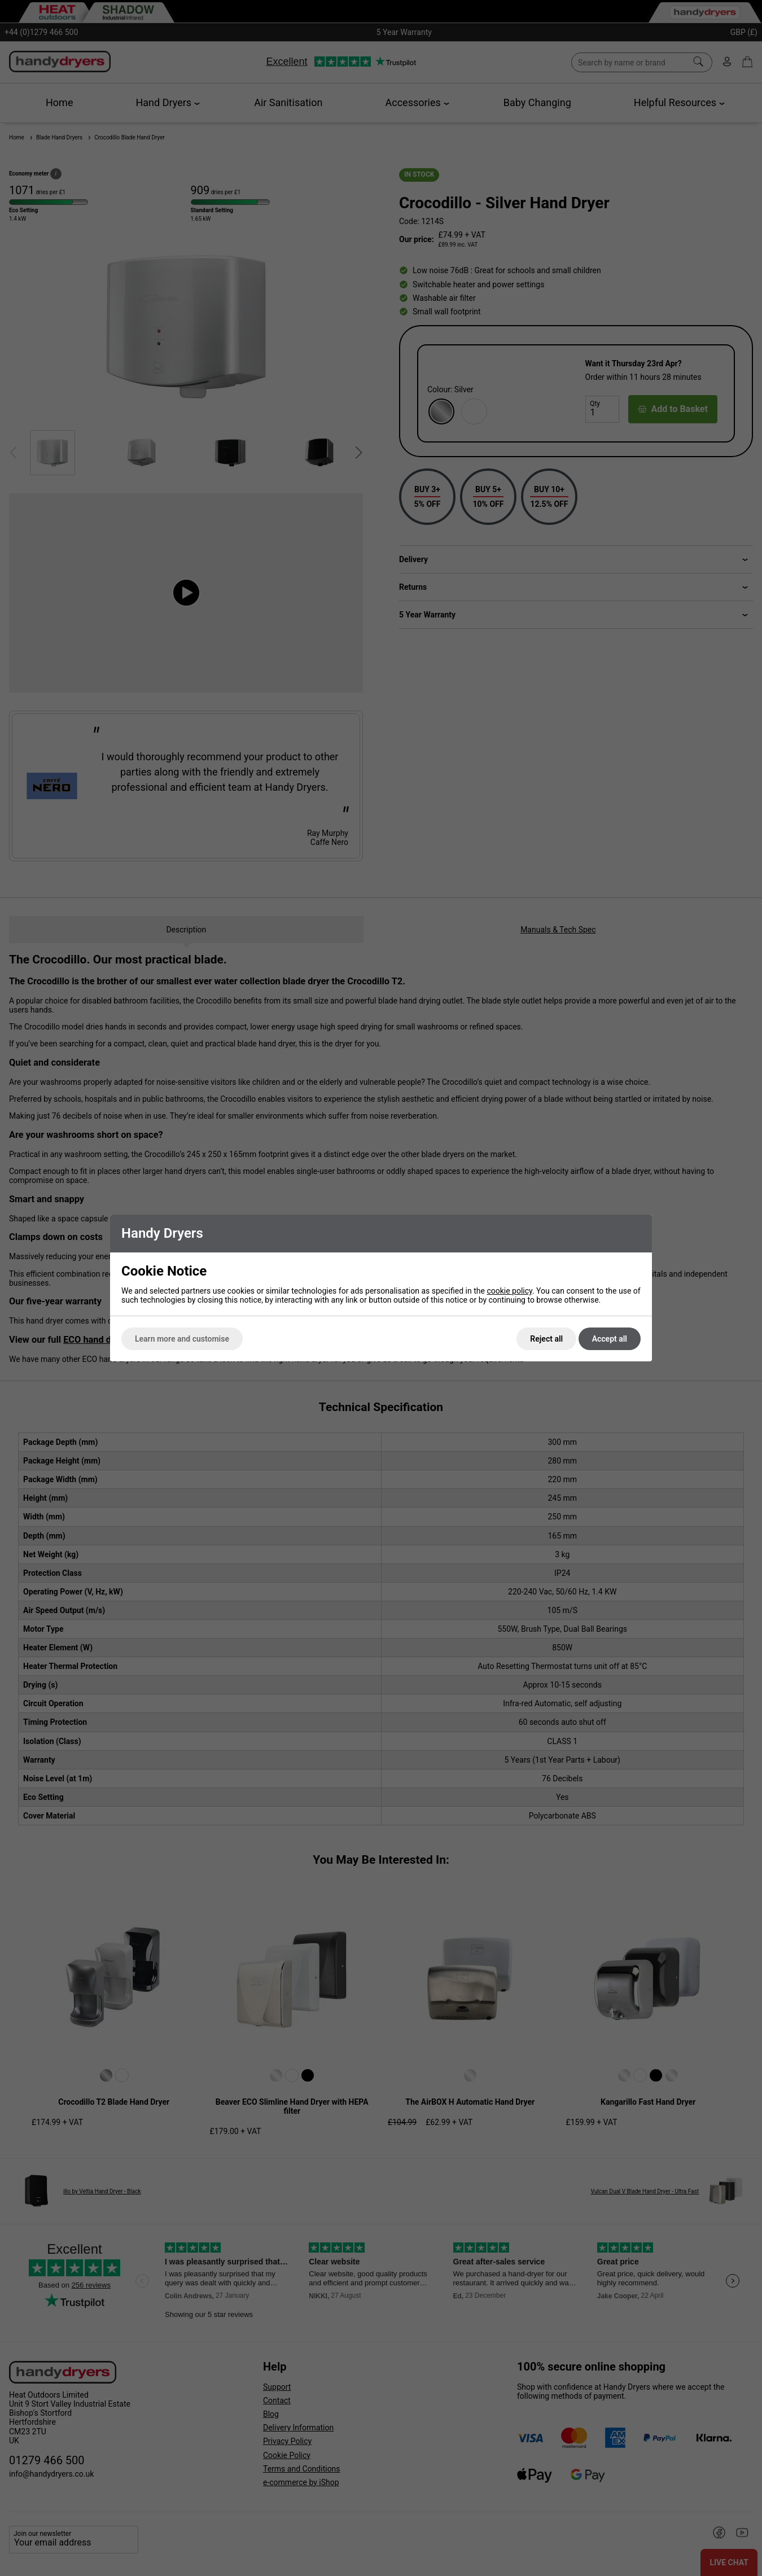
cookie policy (509, 1290)
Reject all (546, 1338)
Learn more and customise (182, 1338)
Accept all (609, 1338)
